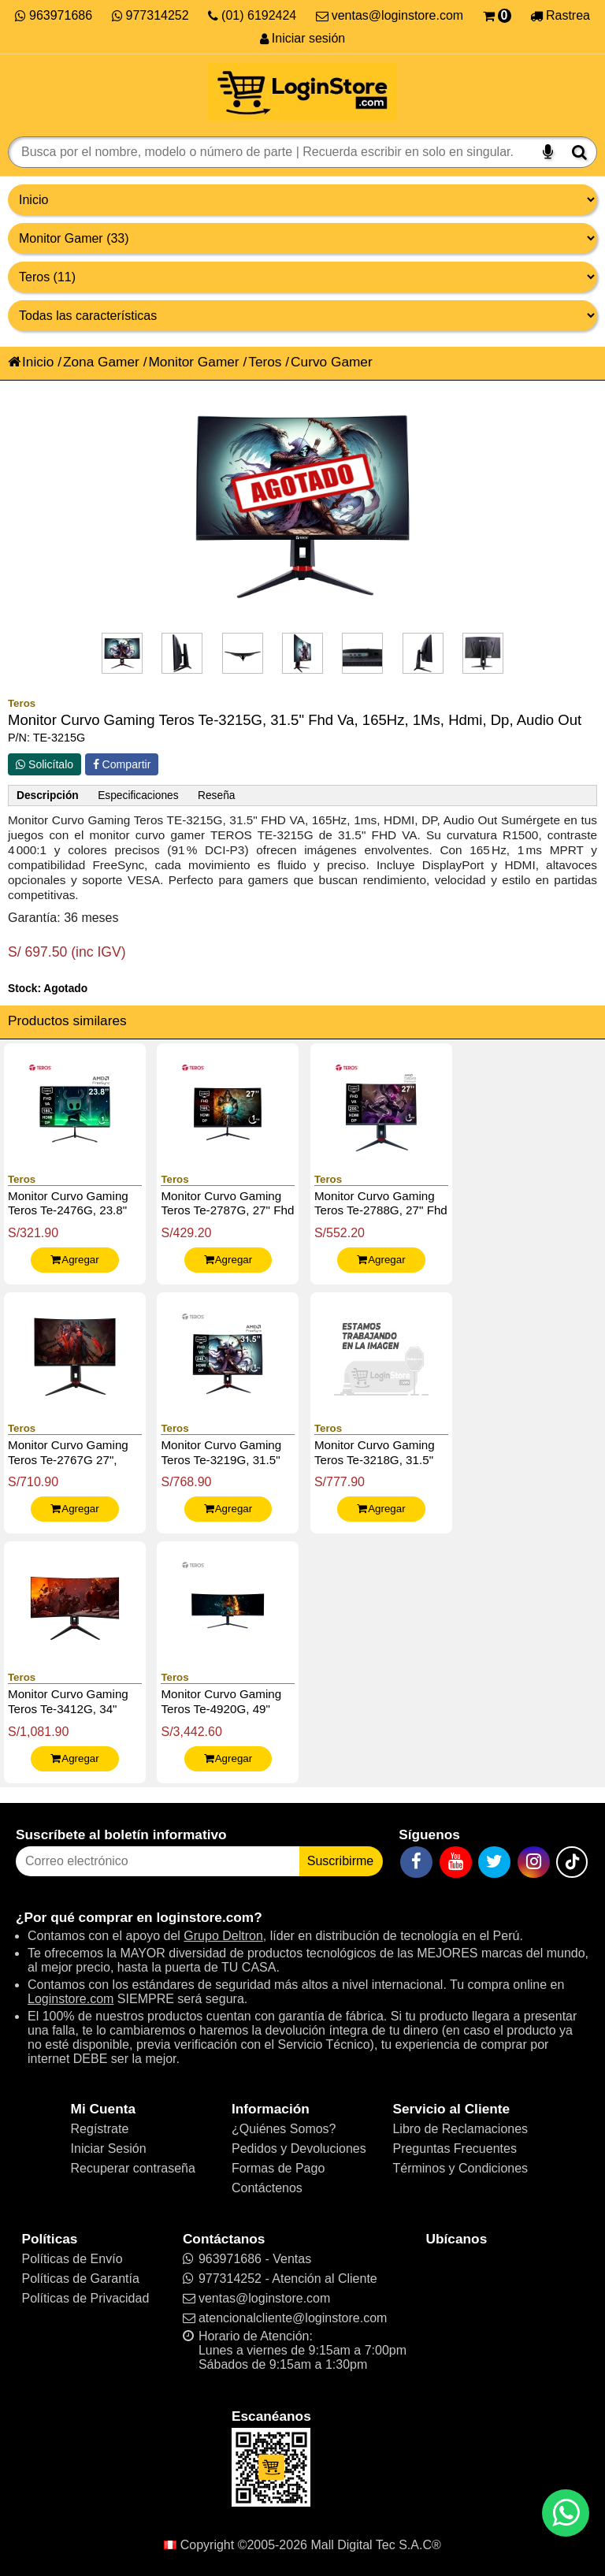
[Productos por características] (302, 315)
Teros (264, 361)
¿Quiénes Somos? (284, 2129)
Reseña (216, 795)
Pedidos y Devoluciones (299, 2148)
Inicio (31, 361)
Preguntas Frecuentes (454, 2148)
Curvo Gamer (332, 361)
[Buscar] (579, 152)
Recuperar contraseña (133, 2168)
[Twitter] (494, 1862)
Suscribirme (340, 1861)
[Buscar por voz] (547, 152)
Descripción (48, 795)
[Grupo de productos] (302, 199)
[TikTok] (572, 1862)
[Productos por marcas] (302, 277)
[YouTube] (456, 1862)
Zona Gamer (101, 361)
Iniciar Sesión (109, 2148)
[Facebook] (416, 1862)
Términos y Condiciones (460, 2168)
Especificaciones (138, 795)
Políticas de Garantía (80, 2278)
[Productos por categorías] (302, 238)
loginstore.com (205, 1917)
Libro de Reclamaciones (460, 2129)
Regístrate (100, 2129)
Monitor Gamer (193, 361)
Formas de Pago (278, 2168)
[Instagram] (534, 1862)
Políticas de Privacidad (85, 2298)
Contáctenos (267, 2188)
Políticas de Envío (71, 2259)
